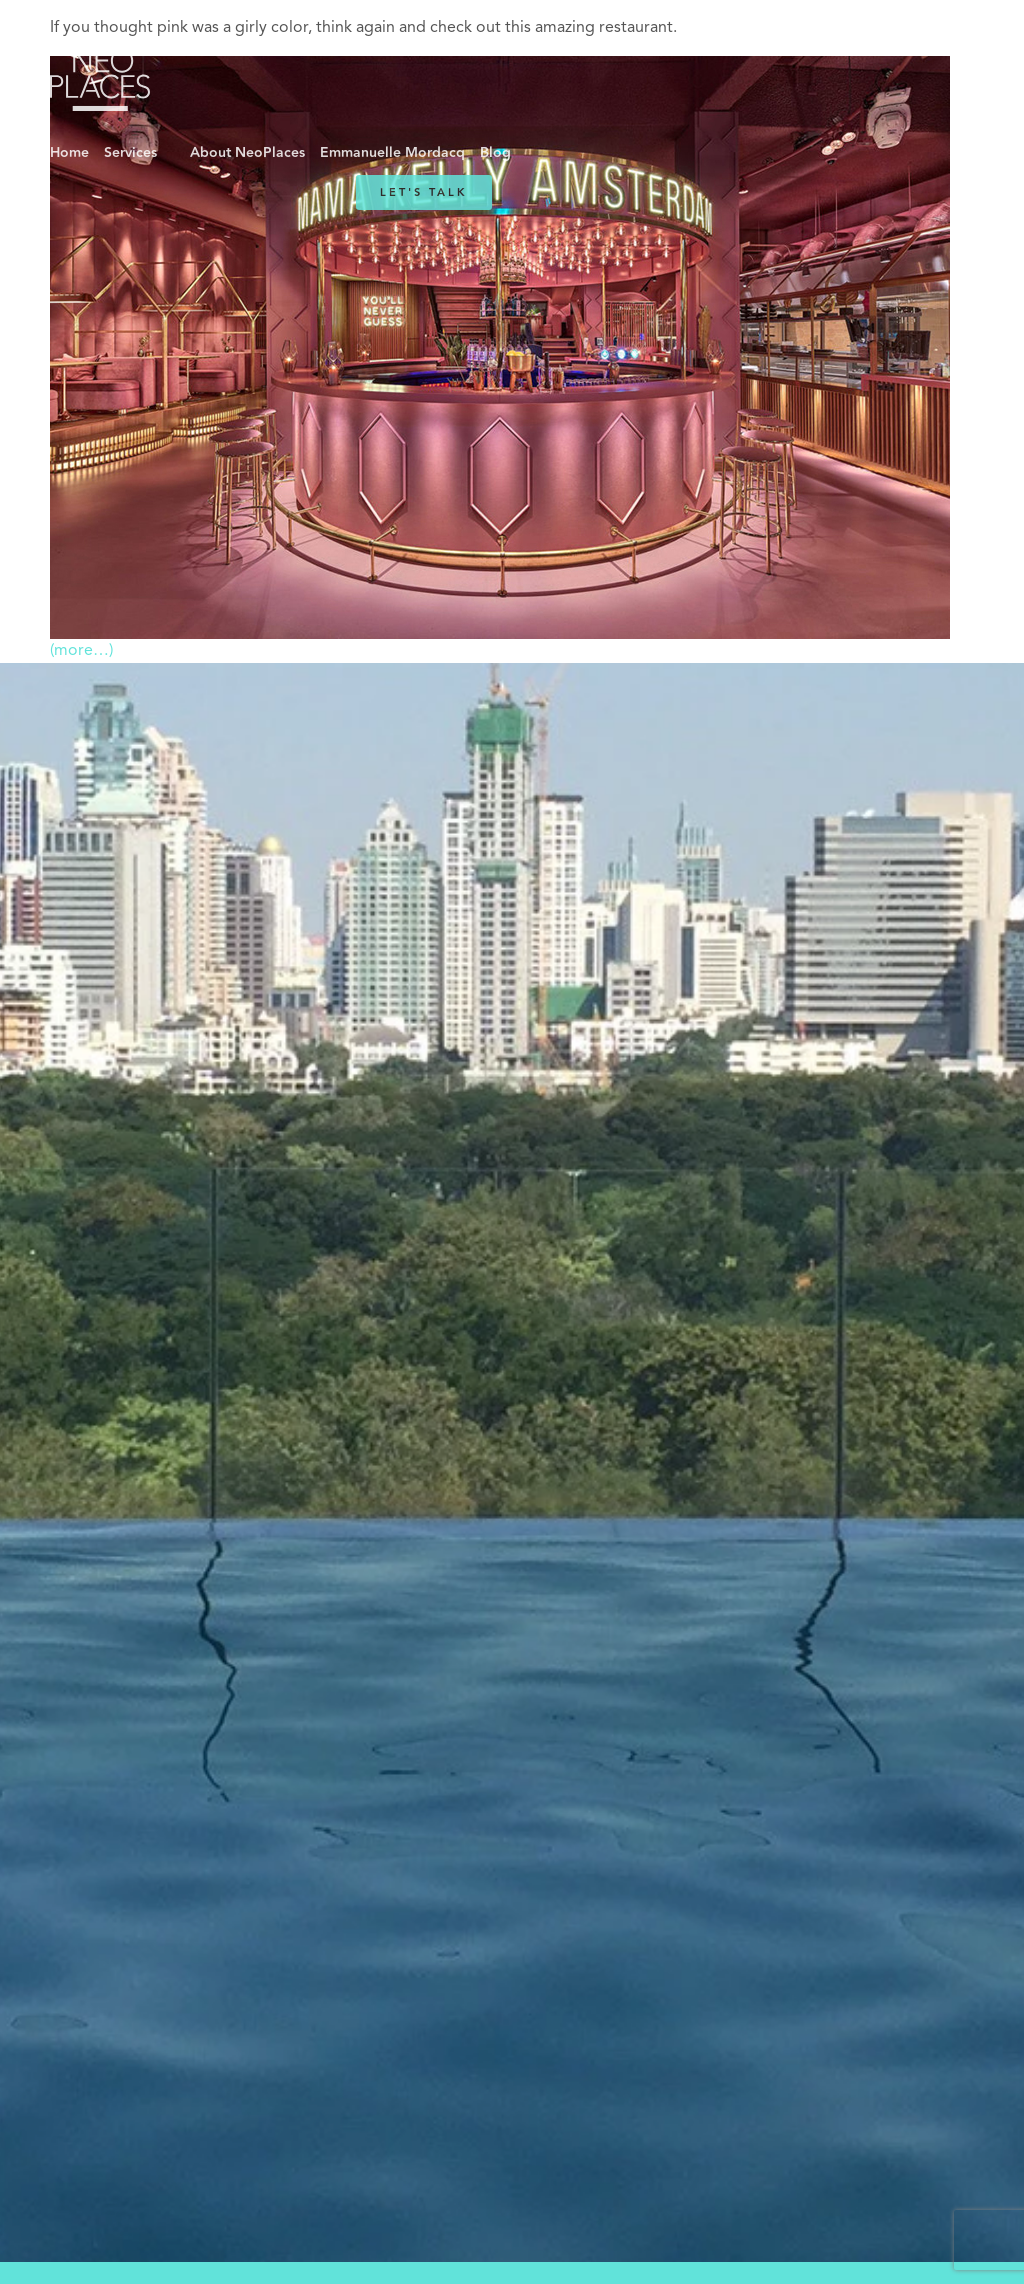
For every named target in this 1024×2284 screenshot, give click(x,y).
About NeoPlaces (247, 153)
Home (69, 153)
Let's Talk (424, 192)
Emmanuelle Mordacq (392, 153)
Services (130, 153)
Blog (495, 153)
